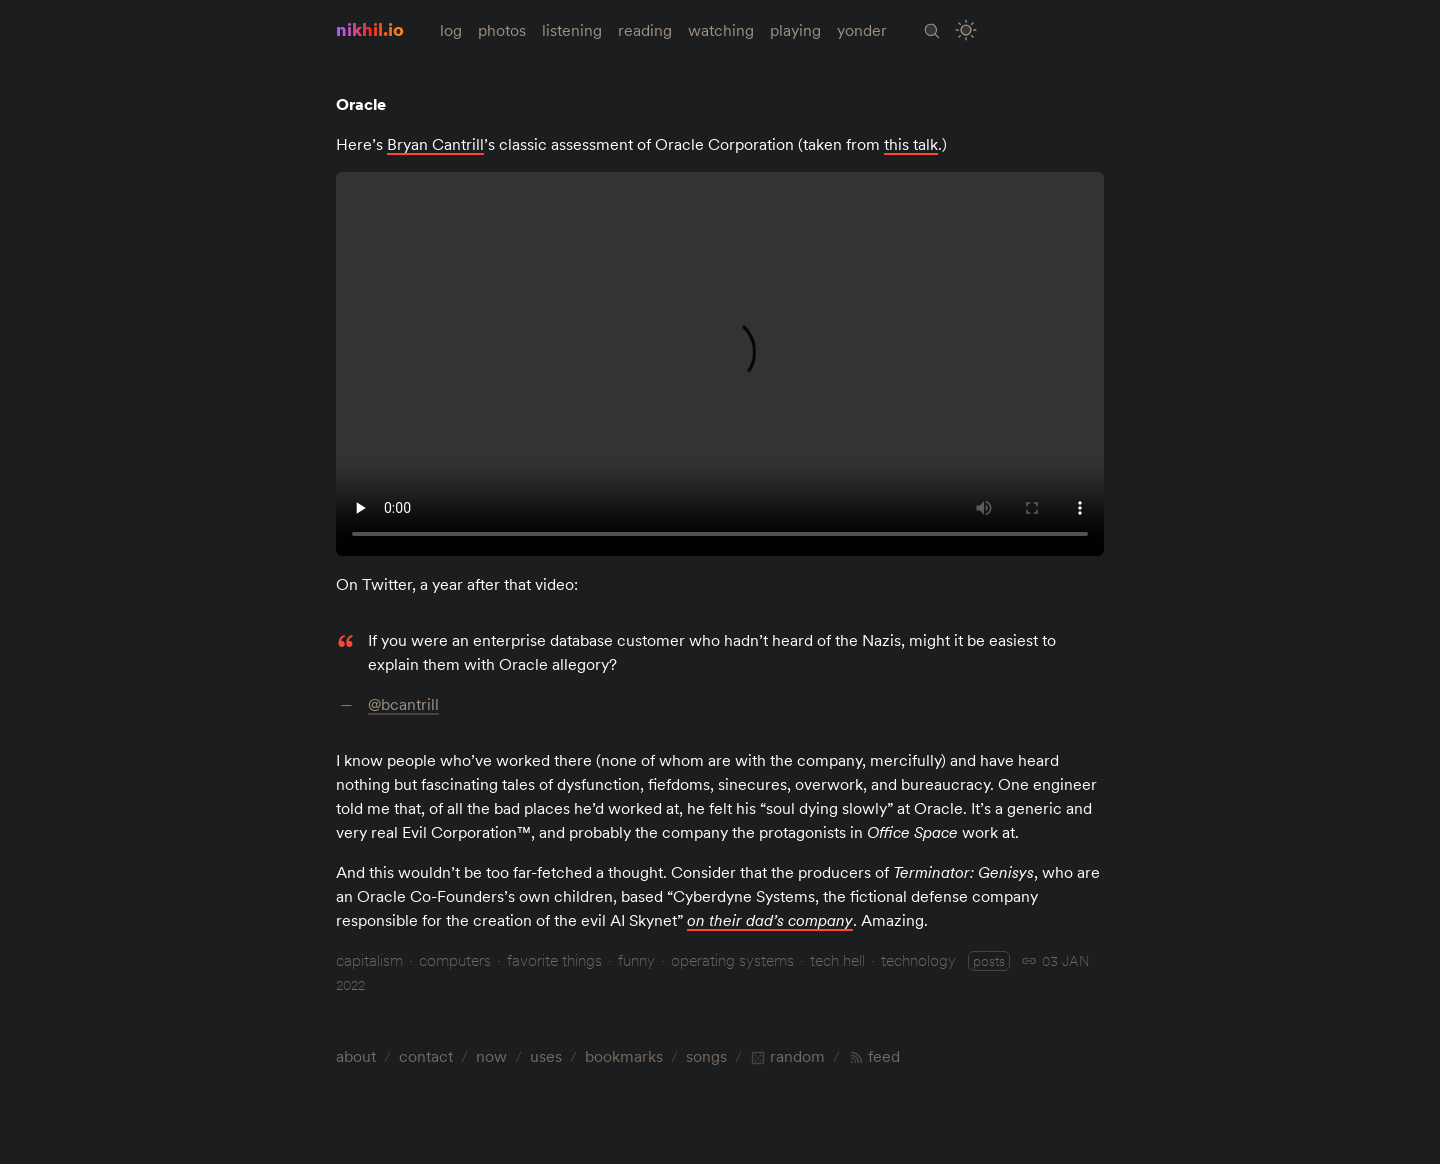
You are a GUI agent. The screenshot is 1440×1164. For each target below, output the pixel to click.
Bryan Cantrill (435, 144)
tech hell (837, 960)
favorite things (554, 960)
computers (455, 960)
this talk (911, 144)
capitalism (369, 960)
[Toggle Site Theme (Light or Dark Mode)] (966, 30)
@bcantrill (403, 704)
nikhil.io (370, 29)
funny (636, 960)
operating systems (732, 960)
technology (918, 960)
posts (989, 961)
